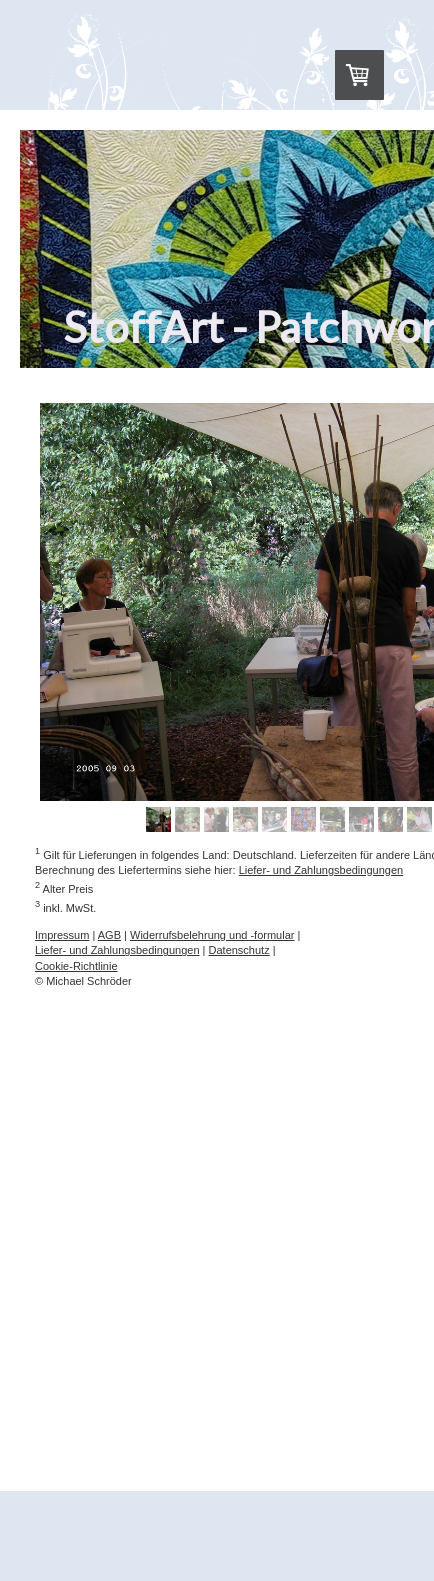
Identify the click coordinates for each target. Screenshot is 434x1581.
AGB (109, 935)
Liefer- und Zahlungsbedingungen (321, 870)
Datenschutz (239, 950)
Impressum (62, 935)
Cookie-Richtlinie (76, 966)
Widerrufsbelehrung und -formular (212, 935)
